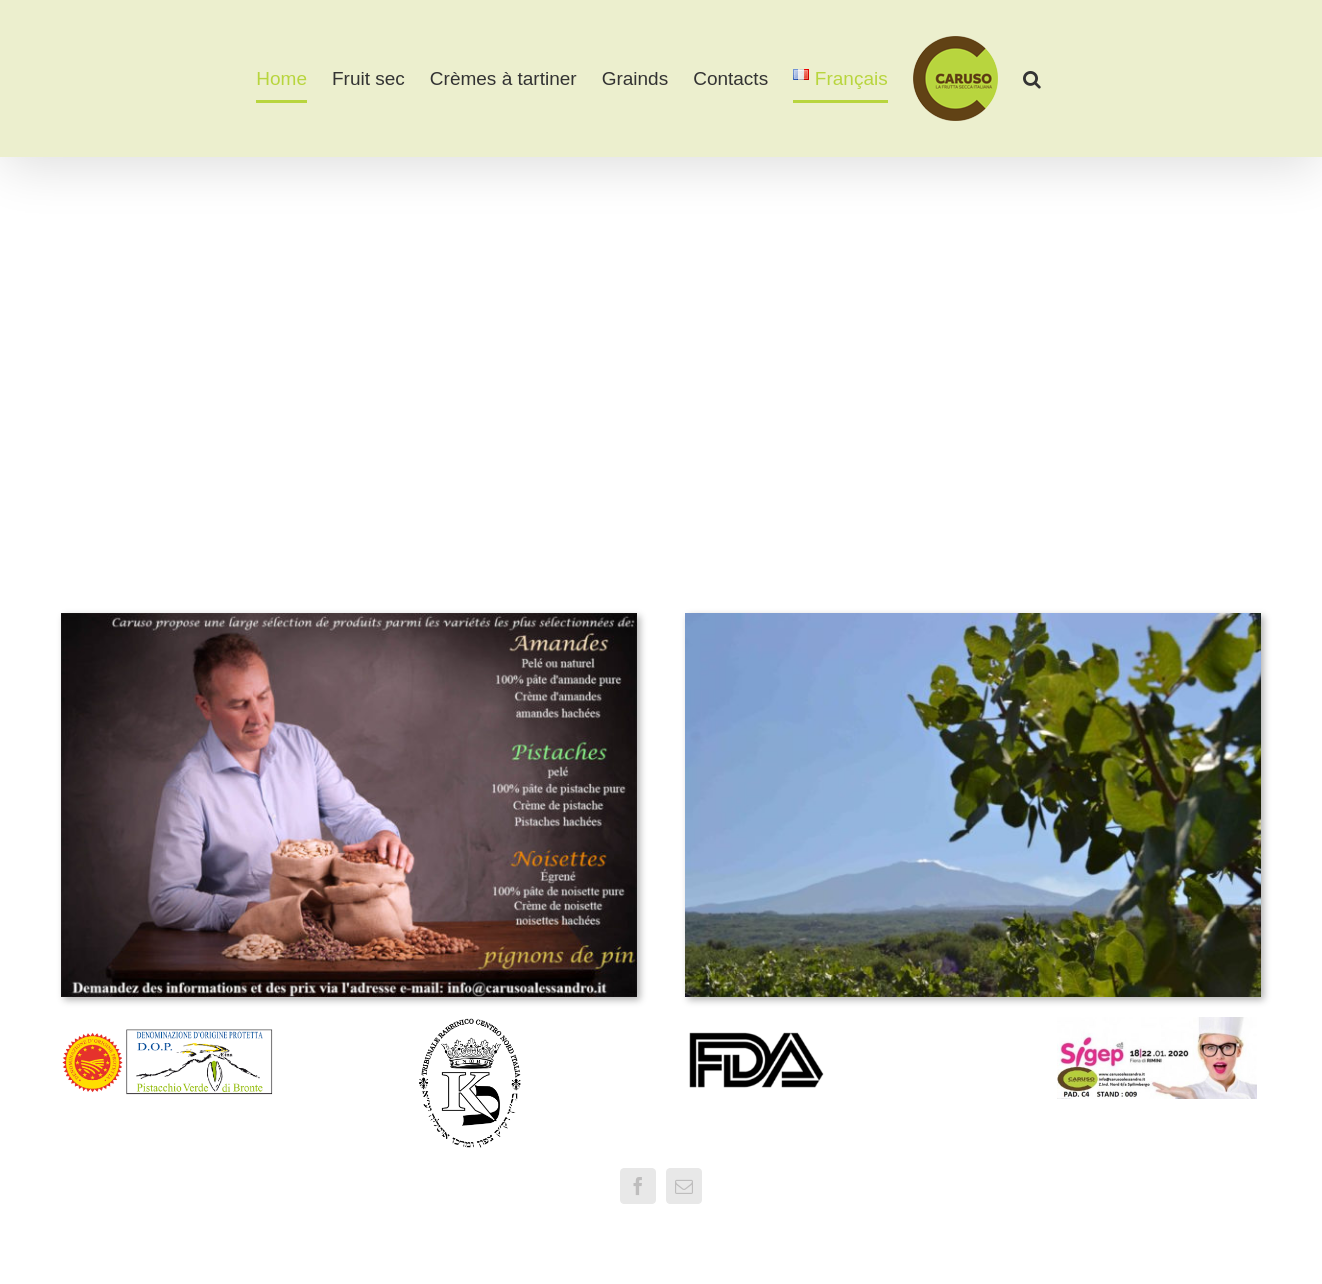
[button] (1032, 79)
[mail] (684, 1186)
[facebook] (638, 1186)
